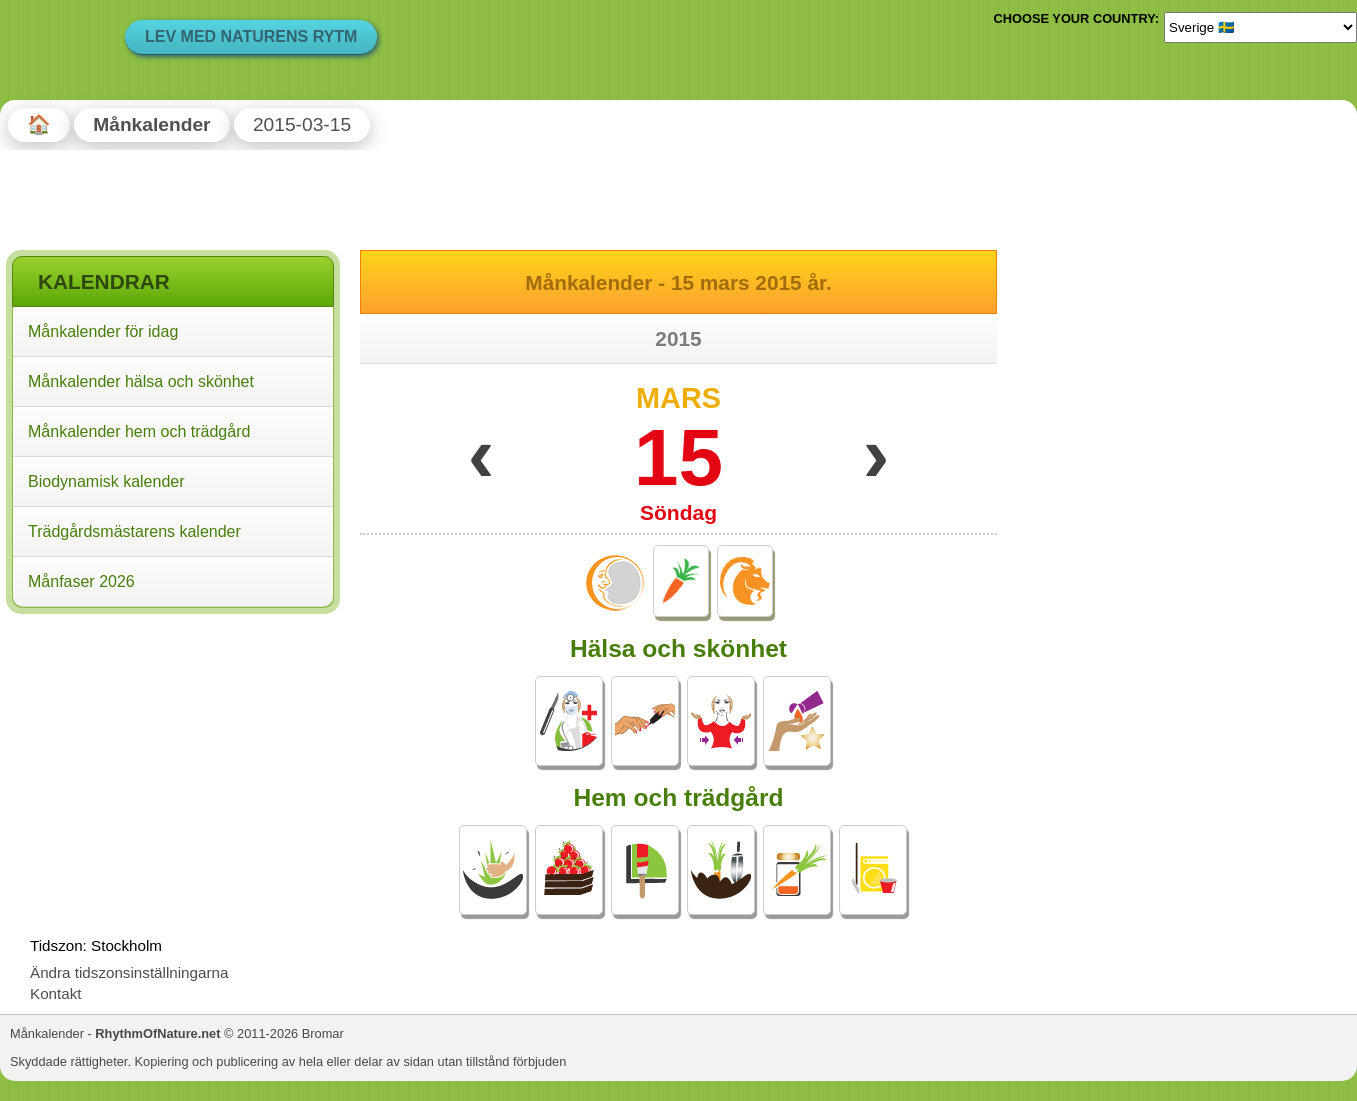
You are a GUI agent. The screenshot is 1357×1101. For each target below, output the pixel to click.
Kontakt (56, 993)
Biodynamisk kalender (106, 481)
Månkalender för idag (103, 331)
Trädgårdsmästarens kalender (134, 531)
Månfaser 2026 (81, 581)
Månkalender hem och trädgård (139, 431)
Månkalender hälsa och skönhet (141, 381)
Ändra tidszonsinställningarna (129, 972)
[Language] (1260, 27)
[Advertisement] (173, 749)
